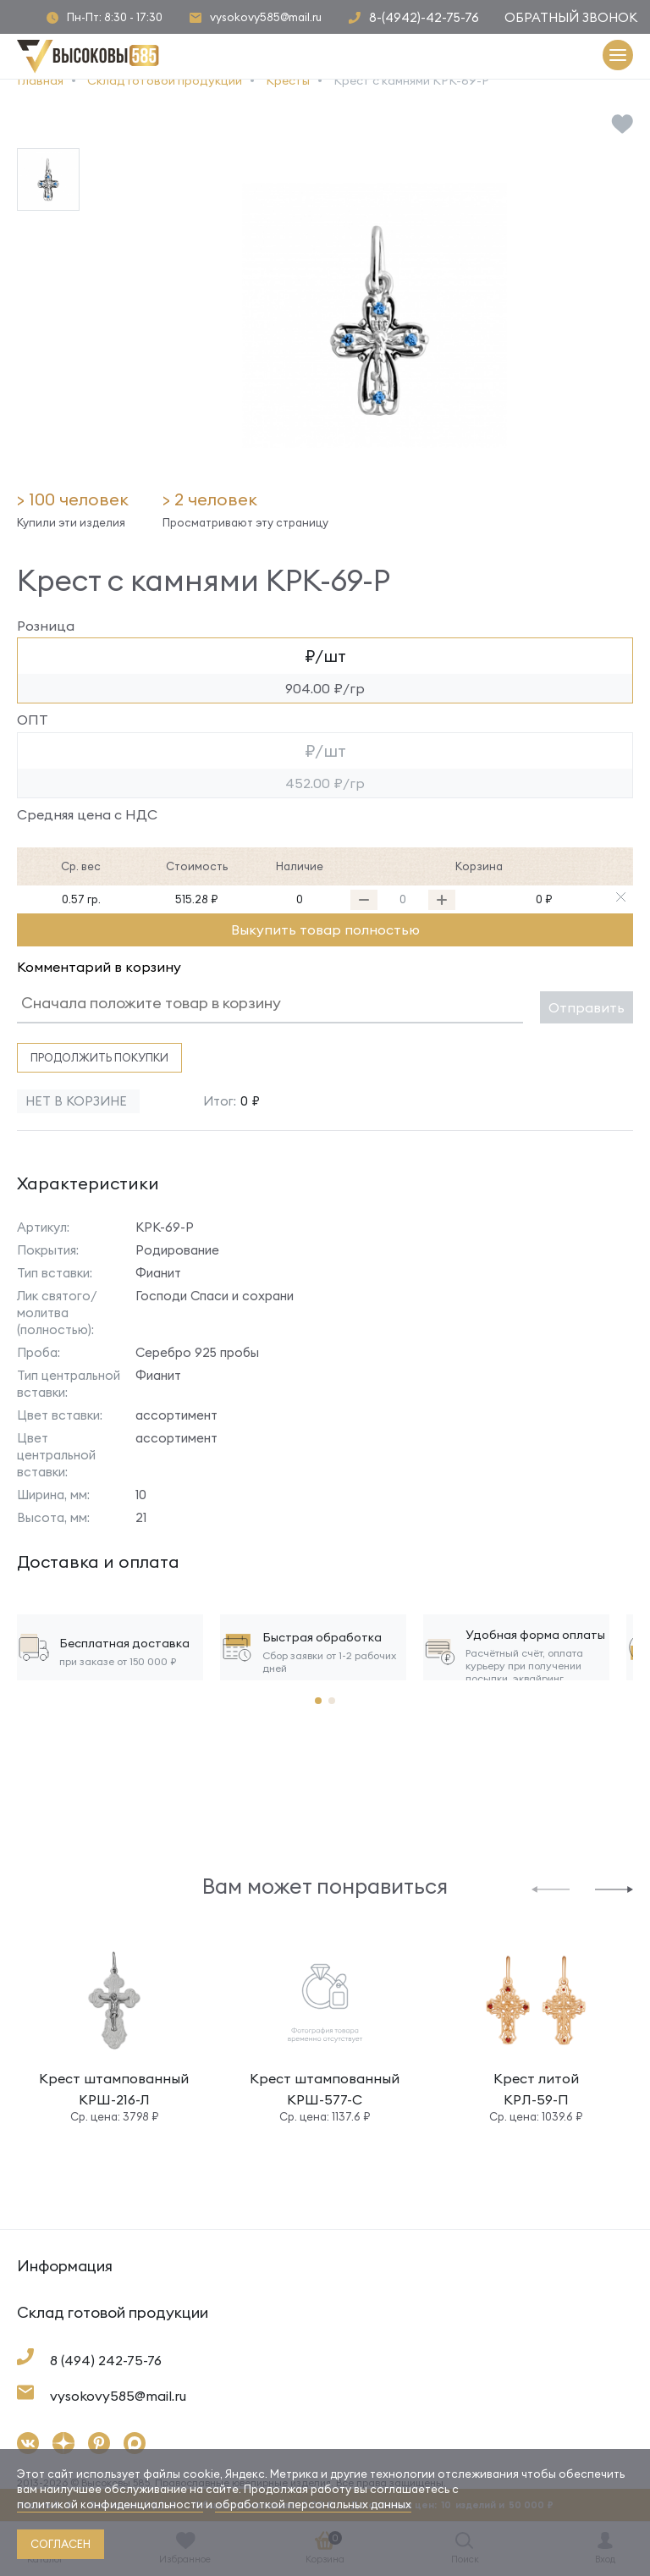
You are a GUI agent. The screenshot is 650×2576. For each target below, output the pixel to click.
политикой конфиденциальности (110, 2504)
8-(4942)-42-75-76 (424, 17)
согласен (60, 2544)
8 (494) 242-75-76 (106, 2360)
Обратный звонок (570, 17)
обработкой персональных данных (313, 2504)
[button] (551, 1888)
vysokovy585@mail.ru (266, 17)
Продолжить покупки (99, 1057)
